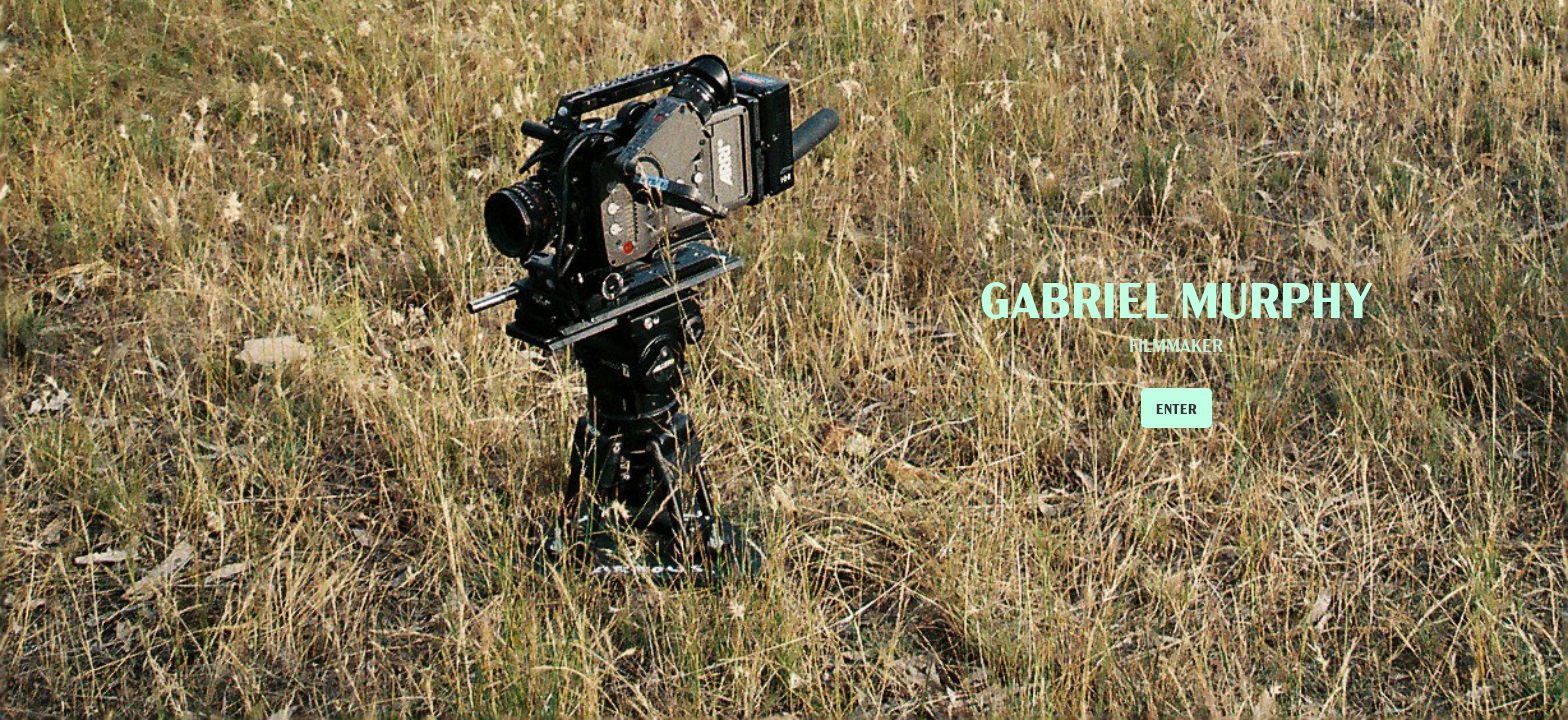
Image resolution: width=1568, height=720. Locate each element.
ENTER (1176, 408)
